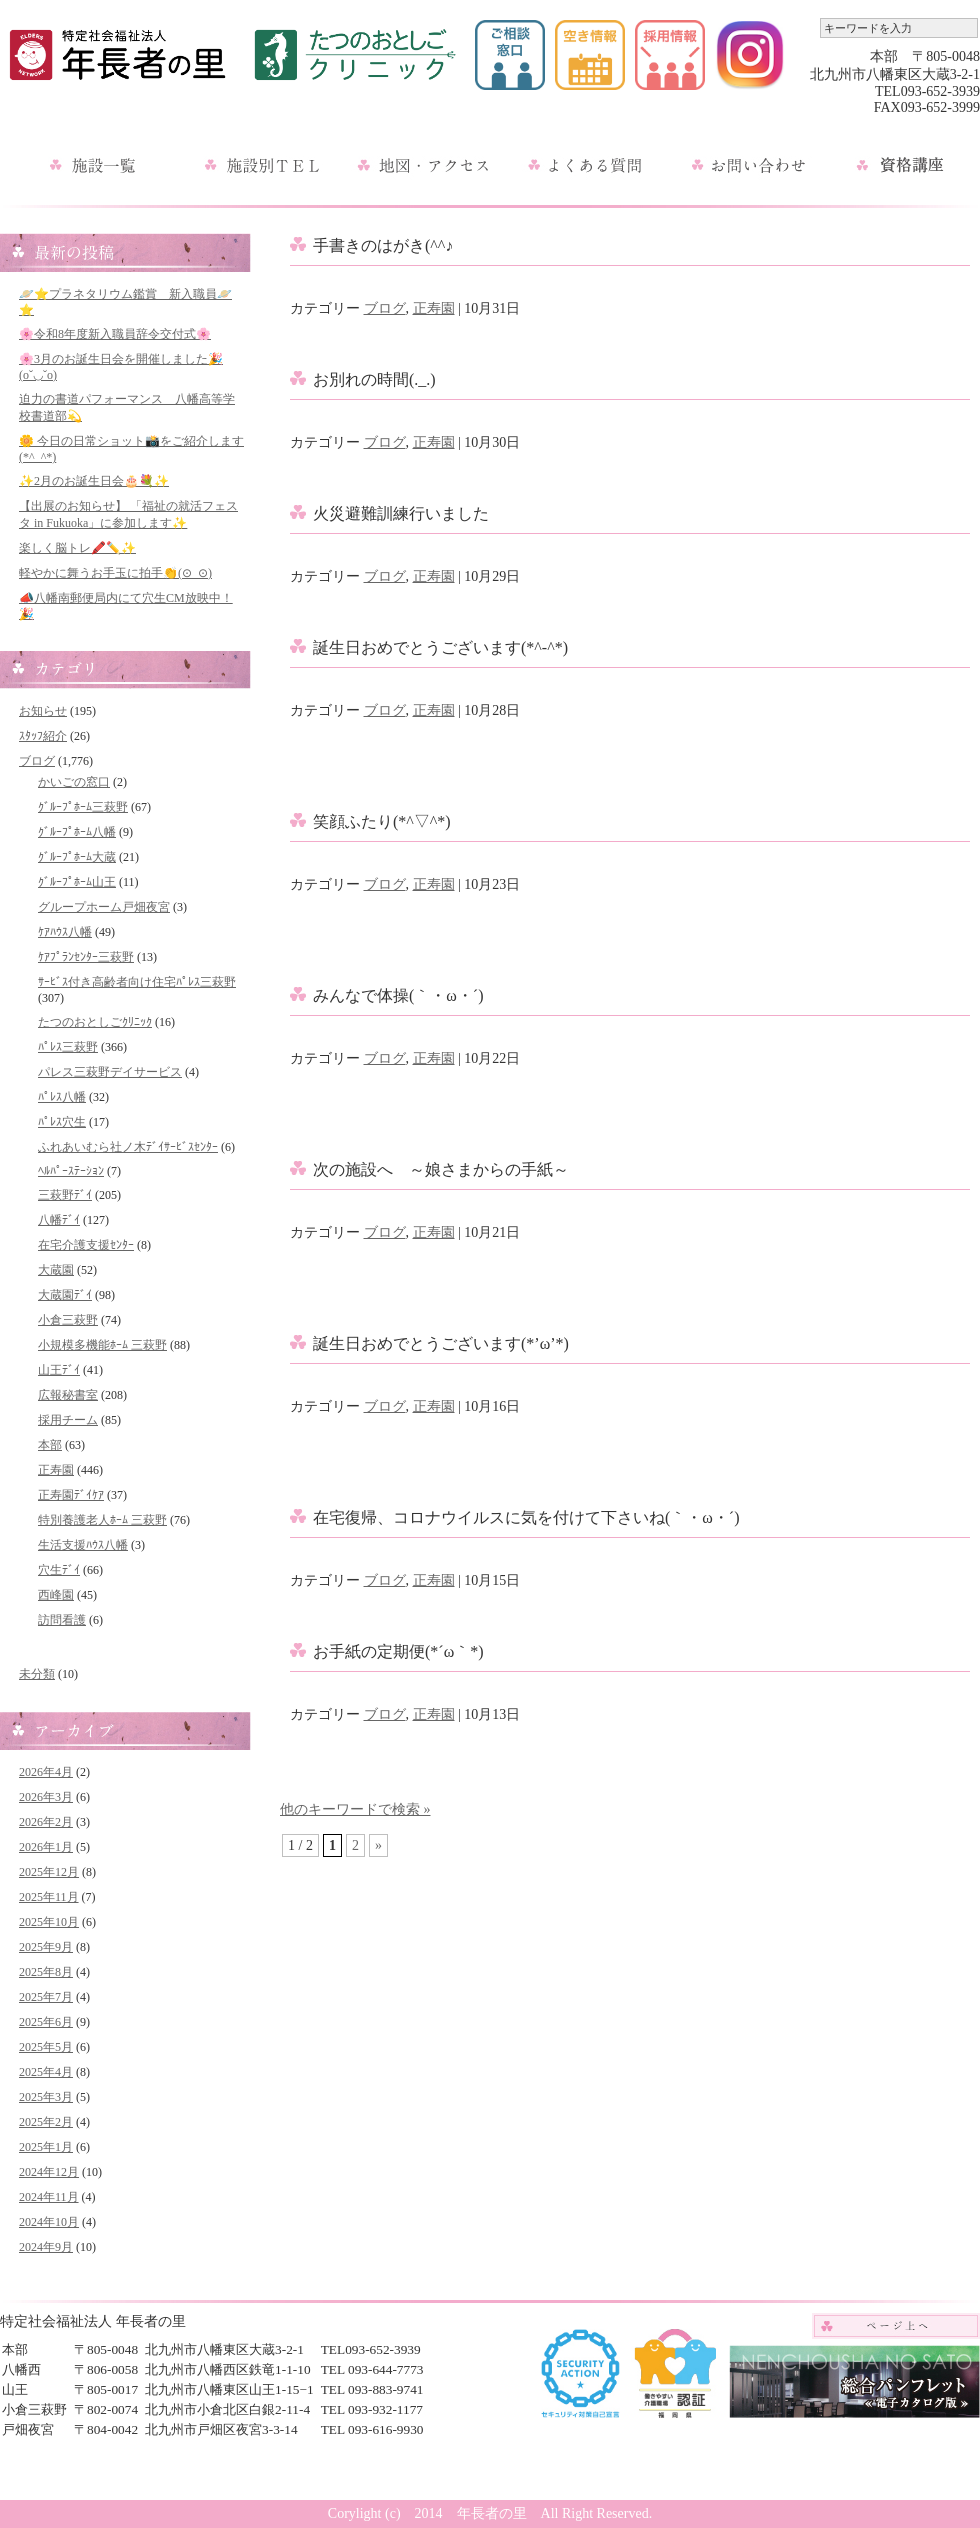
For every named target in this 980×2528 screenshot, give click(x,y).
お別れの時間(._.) (374, 379)
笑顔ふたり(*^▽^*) (382, 821)
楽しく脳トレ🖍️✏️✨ (77, 548)
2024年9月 (46, 2247)
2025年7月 (46, 1997)
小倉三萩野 (68, 1320)
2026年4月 (46, 1772)
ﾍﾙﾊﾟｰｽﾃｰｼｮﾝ (71, 1171)
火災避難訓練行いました (401, 513)
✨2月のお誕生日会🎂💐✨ (94, 481)
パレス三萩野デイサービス (110, 1072)
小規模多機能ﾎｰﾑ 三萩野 (102, 1345)
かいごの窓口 (74, 782)
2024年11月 (49, 2197)
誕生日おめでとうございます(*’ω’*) (441, 1343)
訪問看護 (62, 1620)
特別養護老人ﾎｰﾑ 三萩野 (102, 1520)
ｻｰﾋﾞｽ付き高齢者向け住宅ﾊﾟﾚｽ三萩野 (137, 982)
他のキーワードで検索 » (355, 1809)
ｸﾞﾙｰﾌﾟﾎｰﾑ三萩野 (83, 807)
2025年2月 (46, 2122)
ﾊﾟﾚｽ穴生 (62, 1122)
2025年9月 (46, 1947)
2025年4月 (46, 2072)
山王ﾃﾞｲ (59, 1370)
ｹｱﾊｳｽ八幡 (65, 932)
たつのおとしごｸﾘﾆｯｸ (95, 1022)
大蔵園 (56, 1270)
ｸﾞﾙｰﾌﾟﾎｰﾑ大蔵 (77, 857)
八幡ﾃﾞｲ (59, 1220)
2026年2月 (46, 1822)
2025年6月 (46, 2022)
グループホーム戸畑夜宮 (104, 907)
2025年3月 (46, 2097)
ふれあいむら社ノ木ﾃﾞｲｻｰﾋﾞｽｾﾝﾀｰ (128, 1147)
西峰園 (56, 1595)
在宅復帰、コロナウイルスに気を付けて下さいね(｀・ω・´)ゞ (534, 1517)
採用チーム (68, 1420)
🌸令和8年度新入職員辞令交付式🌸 (115, 334)
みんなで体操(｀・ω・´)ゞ (406, 995)
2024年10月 (49, 2222)
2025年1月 (46, 2147)
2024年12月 (49, 2172)
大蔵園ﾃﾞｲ (65, 1295)
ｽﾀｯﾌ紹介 (43, 736)
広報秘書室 (68, 1395)
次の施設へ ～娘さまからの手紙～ (441, 1169)
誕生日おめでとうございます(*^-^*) (440, 647)
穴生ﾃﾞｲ (59, 1570)
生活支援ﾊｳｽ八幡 (83, 1545)
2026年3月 (46, 1797)
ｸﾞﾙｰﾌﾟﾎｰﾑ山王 (77, 882)
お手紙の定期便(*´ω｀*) (398, 1651)
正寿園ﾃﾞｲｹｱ (71, 1495)
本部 (50, 1445)
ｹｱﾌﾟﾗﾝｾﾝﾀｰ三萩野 (86, 957)
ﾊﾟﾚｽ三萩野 (68, 1047)
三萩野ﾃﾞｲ (65, 1195)
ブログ (37, 761)
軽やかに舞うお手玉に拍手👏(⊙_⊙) (115, 573)
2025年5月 (46, 2047)
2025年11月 (49, 1897)
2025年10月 (49, 1922)
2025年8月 (46, 1972)
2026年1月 (46, 1847)
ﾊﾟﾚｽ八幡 (62, 1097)
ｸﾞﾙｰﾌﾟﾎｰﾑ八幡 (77, 832)
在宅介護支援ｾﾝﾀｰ (86, 1245)
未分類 (37, 1674)
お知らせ (43, 711)
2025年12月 (49, 1872)
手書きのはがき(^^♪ (383, 245)
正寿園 (56, 1470)
